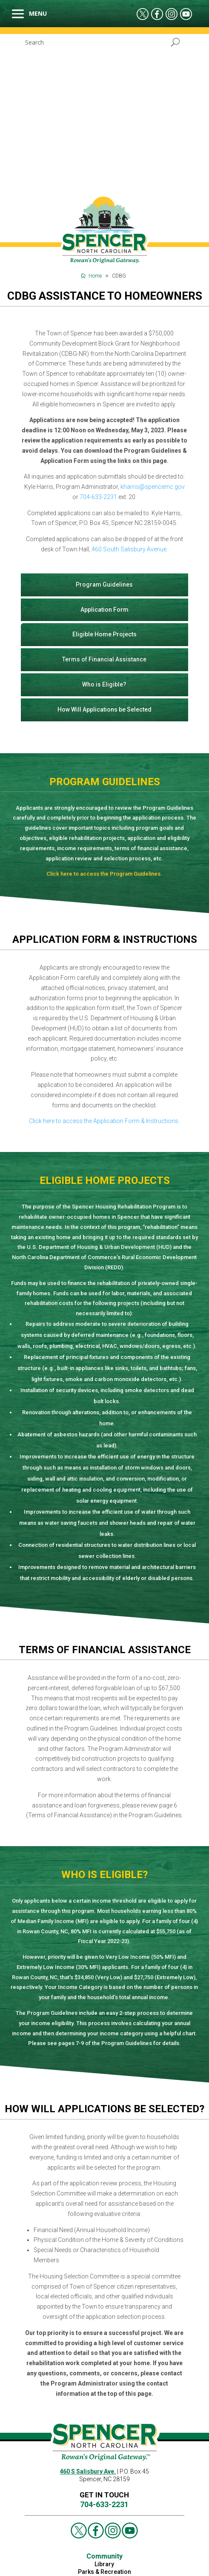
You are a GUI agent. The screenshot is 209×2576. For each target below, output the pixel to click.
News (111, 2566)
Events (132, 2566)
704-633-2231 (98, 338)
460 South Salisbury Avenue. (130, 391)
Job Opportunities (44, 2556)
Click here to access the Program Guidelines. (104, 716)
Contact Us (104, 2421)
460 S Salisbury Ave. (88, 2313)
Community (104, 2398)
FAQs (104, 2429)
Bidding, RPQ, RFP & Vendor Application (130, 2556)
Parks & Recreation (104, 2414)
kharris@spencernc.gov (152, 328)
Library (104, 2406)
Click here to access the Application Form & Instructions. (104, 963)
